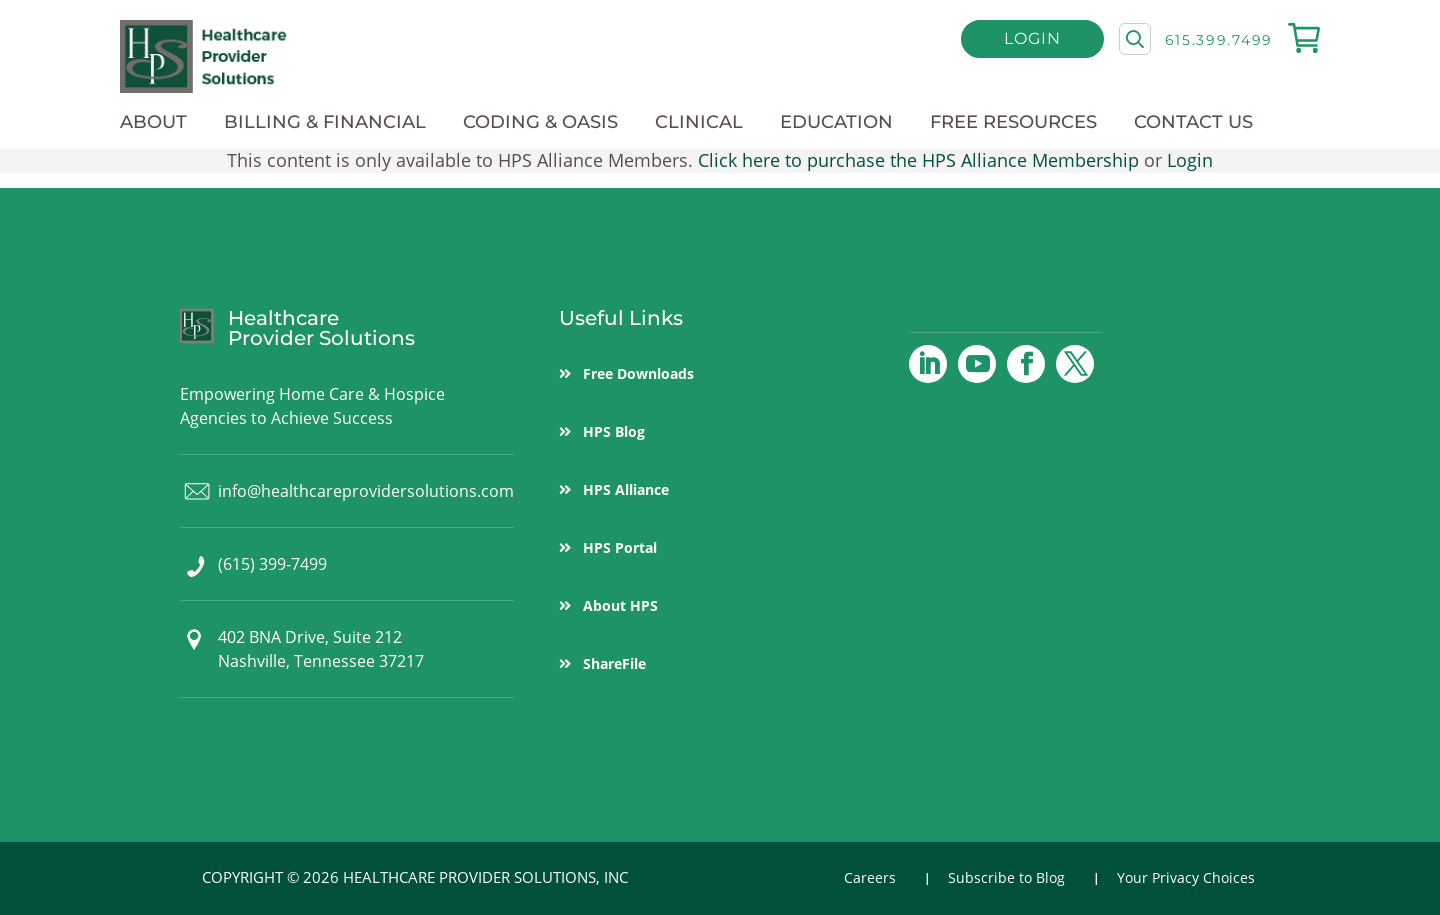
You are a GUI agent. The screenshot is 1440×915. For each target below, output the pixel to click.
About (153, 122)
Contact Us (1193, 122)
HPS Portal (620, 547)
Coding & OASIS (540, 122)
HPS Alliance (626, 489)
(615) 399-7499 (272, 564)
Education (836, 122)
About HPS (620, 605)
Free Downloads (638, 373)
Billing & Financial (325, 122)
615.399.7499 (1219, 40)
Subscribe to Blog (1006, 877)
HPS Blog (614, 431)
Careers (870, 877)
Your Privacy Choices (1186, 877)
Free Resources (1013, 122)
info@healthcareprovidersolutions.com (366, 491)
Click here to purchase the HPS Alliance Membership (918, 160)
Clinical (699, 122)
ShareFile (614, 663)
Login (1032, 38)
